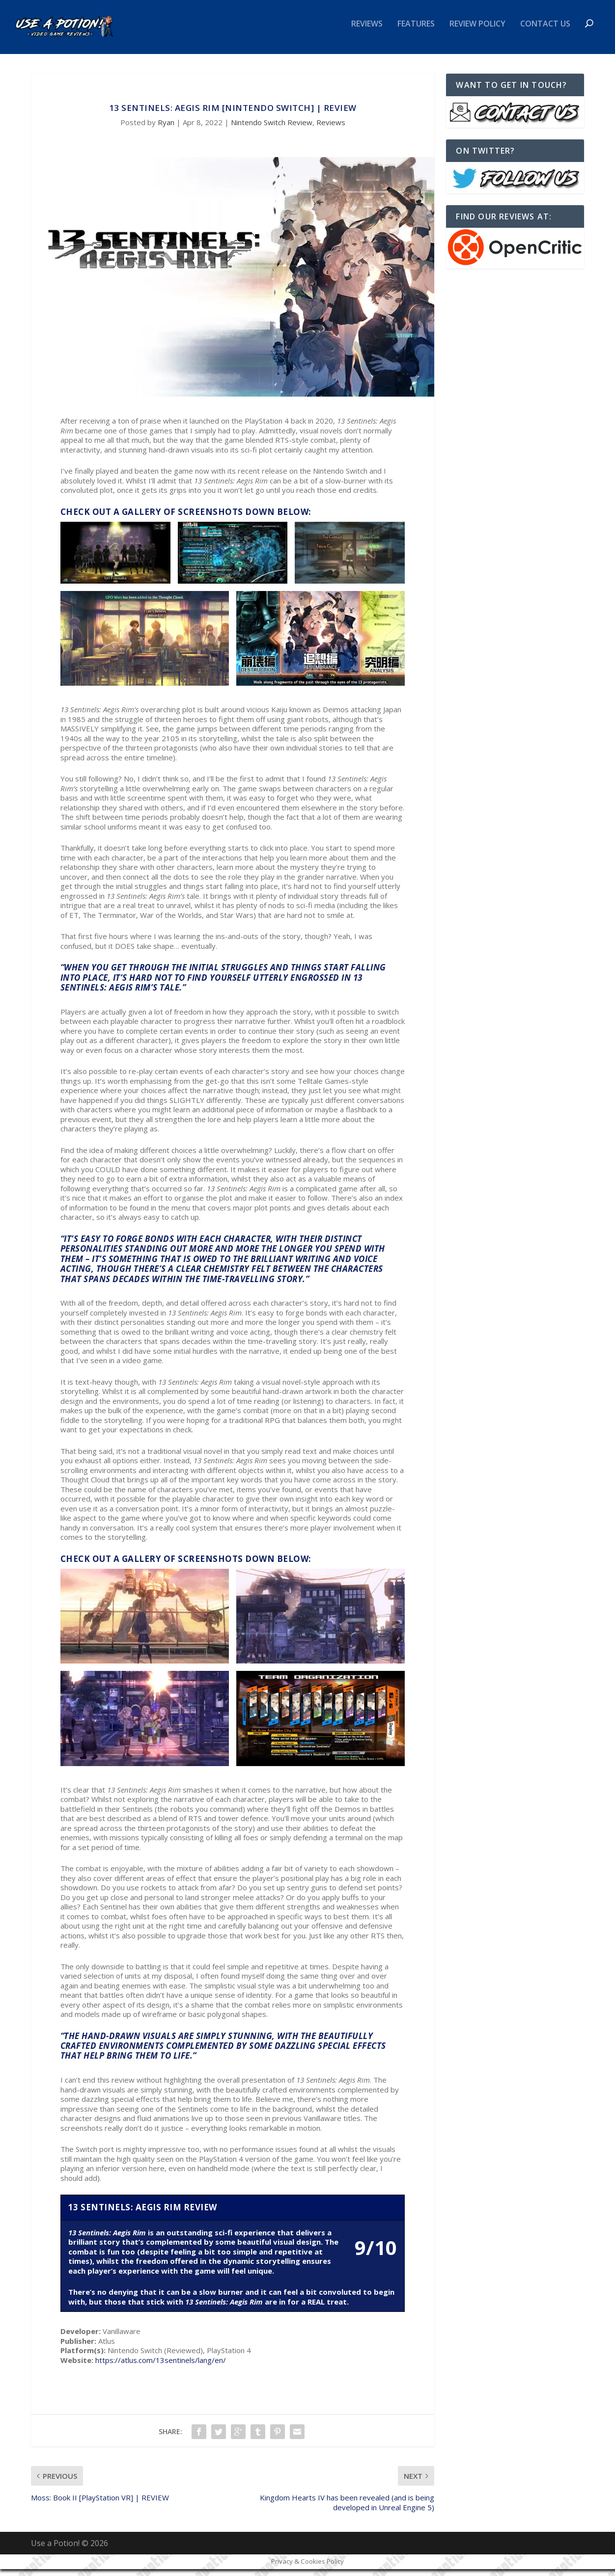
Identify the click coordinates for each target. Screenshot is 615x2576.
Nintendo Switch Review (271, 129)
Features (416, 31)
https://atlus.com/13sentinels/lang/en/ (160, 2367)
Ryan (166, 129)
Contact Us (545, 31)
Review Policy (477, 31)
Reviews (367, 31)
